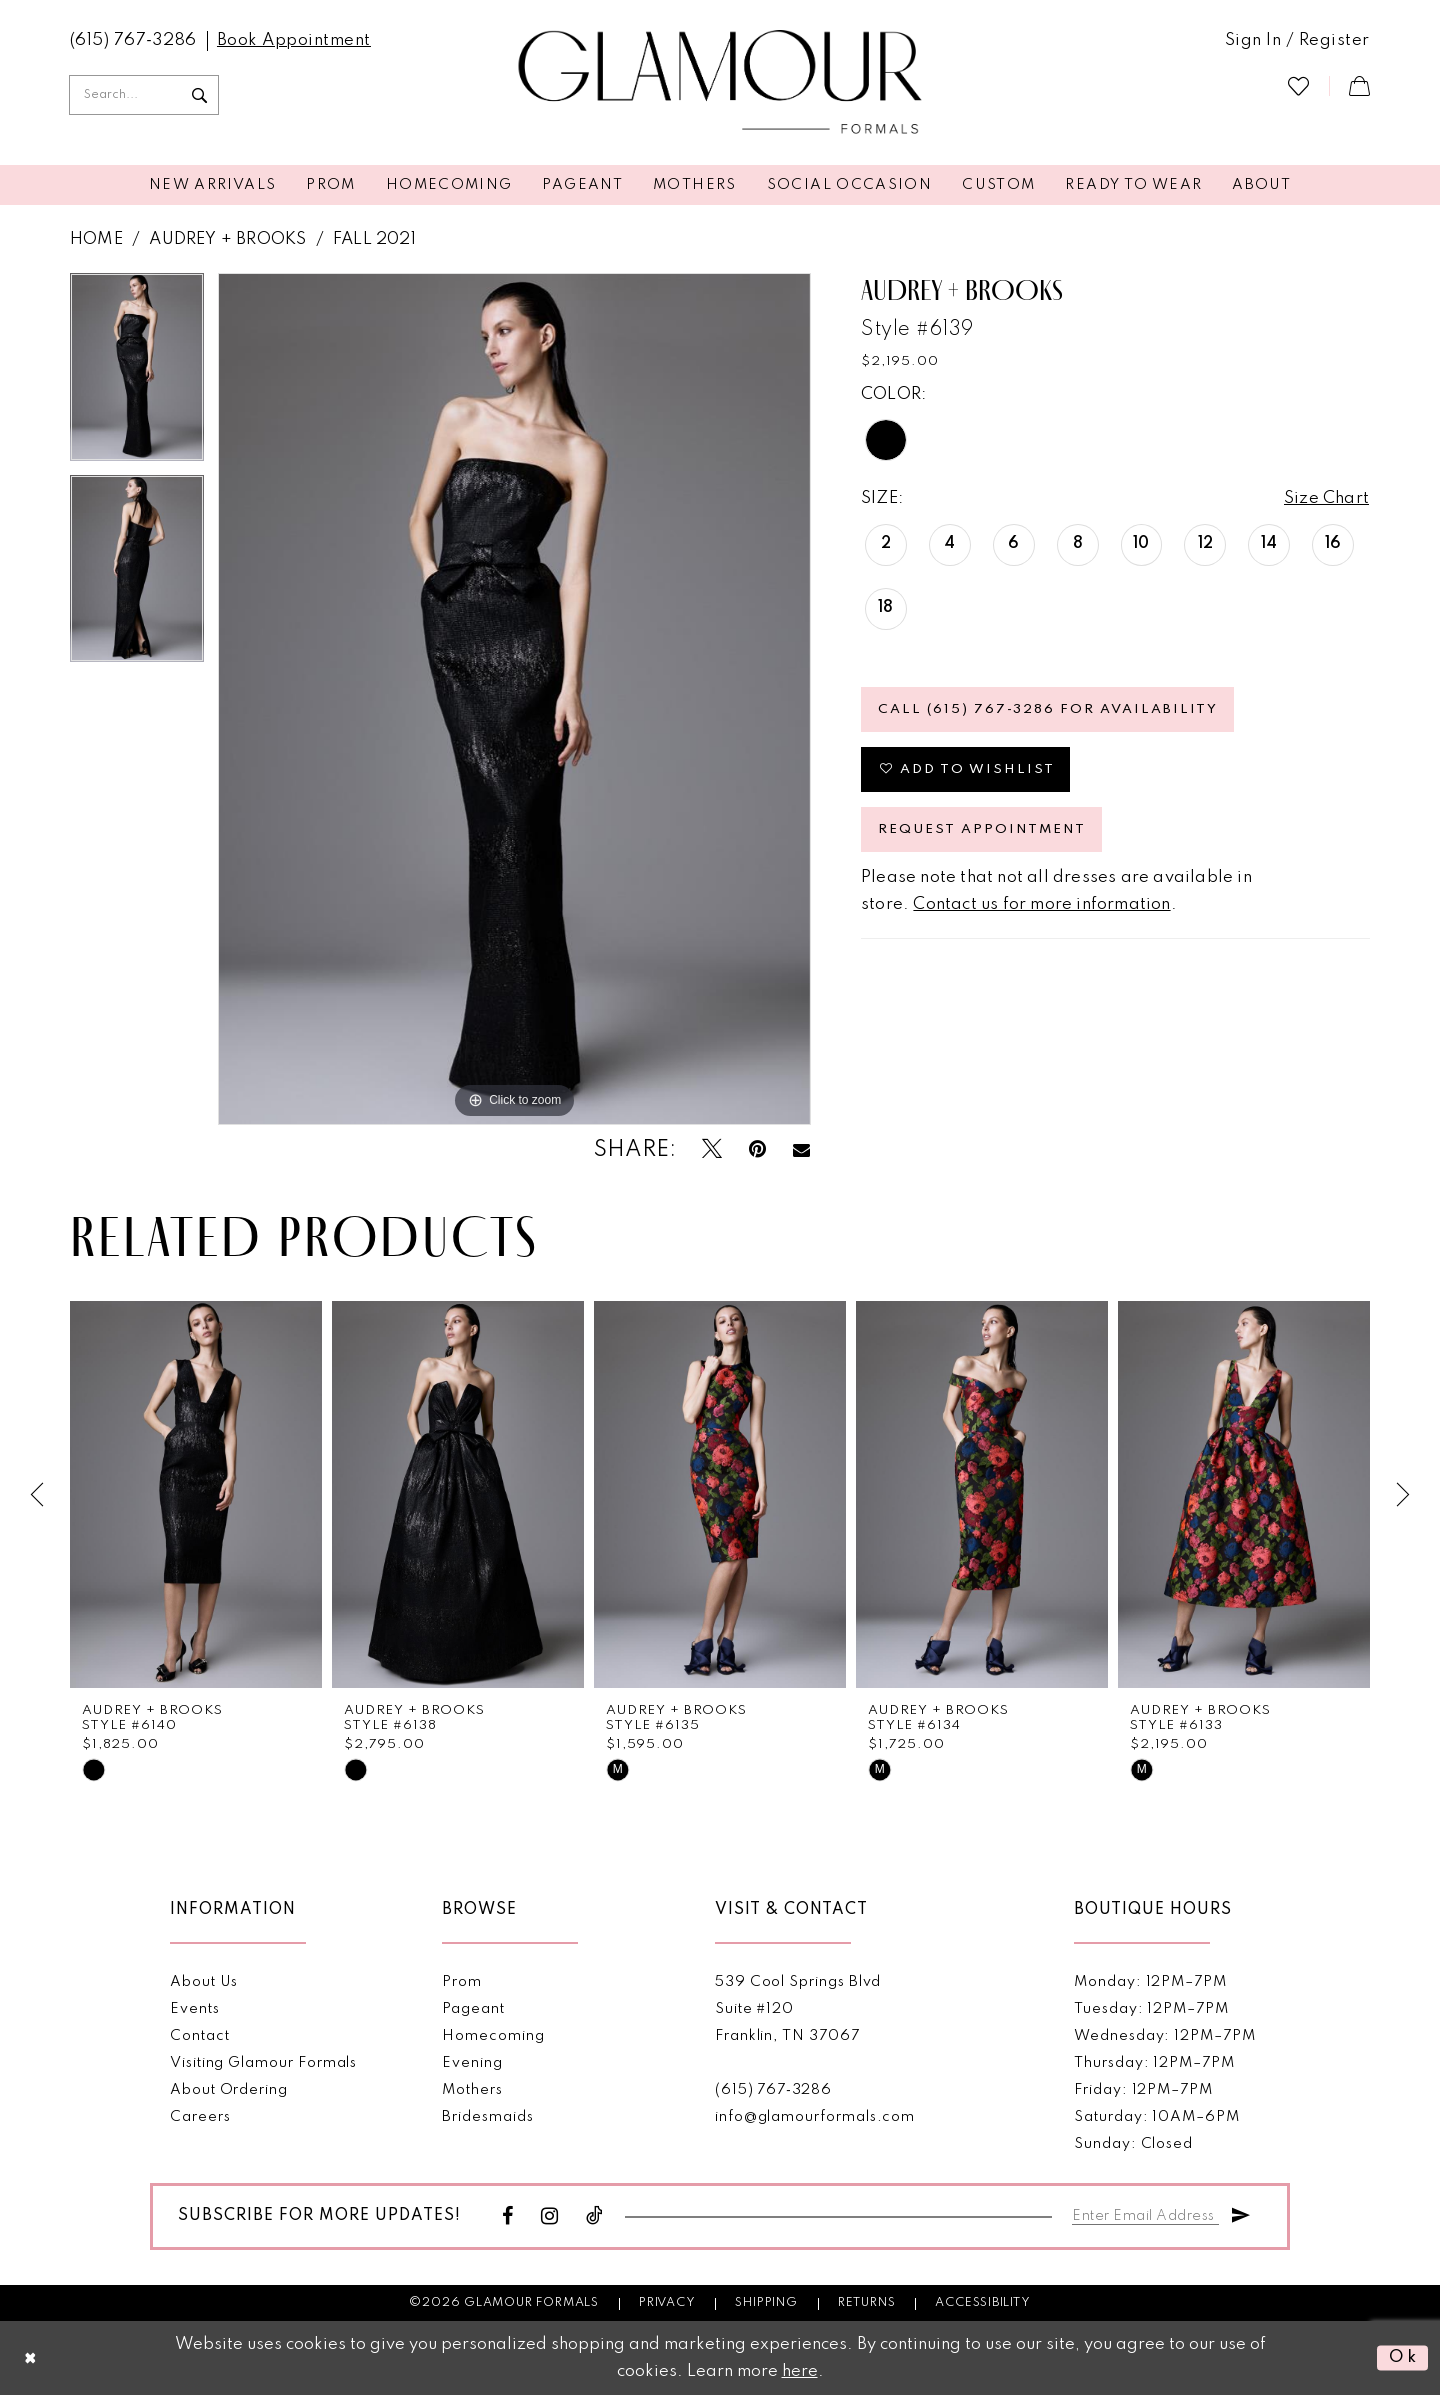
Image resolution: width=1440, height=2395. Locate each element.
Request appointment (982, 829)
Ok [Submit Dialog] (1403, 2357)
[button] (1297, 41)
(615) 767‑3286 (773, 2089)
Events (195, 2008)
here (800, 2371)
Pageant (473, 2008)
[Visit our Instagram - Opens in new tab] (550, 2215)
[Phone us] (133, 41)
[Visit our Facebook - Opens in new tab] (508, 2215)
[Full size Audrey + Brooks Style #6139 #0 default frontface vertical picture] (514, 699)
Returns (867, 2302)
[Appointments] (294, 41)
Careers (200, 2116)
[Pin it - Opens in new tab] (757, 1149)
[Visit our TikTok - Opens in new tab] (595, 2215)
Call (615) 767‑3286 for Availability (1048, 709)
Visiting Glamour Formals (263, 2062)
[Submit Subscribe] (1241, 2211)
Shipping (766, 2302)
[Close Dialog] (31, 2358)
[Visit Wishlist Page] (1298, 85)
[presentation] (196, 1494)
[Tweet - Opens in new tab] (712, 1149)
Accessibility (982, 2302)
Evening (472, 2062)
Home (96, 239)
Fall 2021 (374, 239)
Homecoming (493, 2035)
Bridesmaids (487, 2116)
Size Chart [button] (1326, 498)
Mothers (472, 2089)
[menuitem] (133, 41)
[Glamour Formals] (720, 83)
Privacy (667, 2302)
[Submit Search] (199, 95)
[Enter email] (1145, 2211)
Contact (200, 2035)
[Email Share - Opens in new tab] (801, 1150)
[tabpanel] (137, 374)
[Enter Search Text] (144, 95)
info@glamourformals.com (815, 2116)
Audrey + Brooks (227, 239)
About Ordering (229, 2089)
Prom (462, 1981)
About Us (204, 1981)
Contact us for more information (1041, 904)
